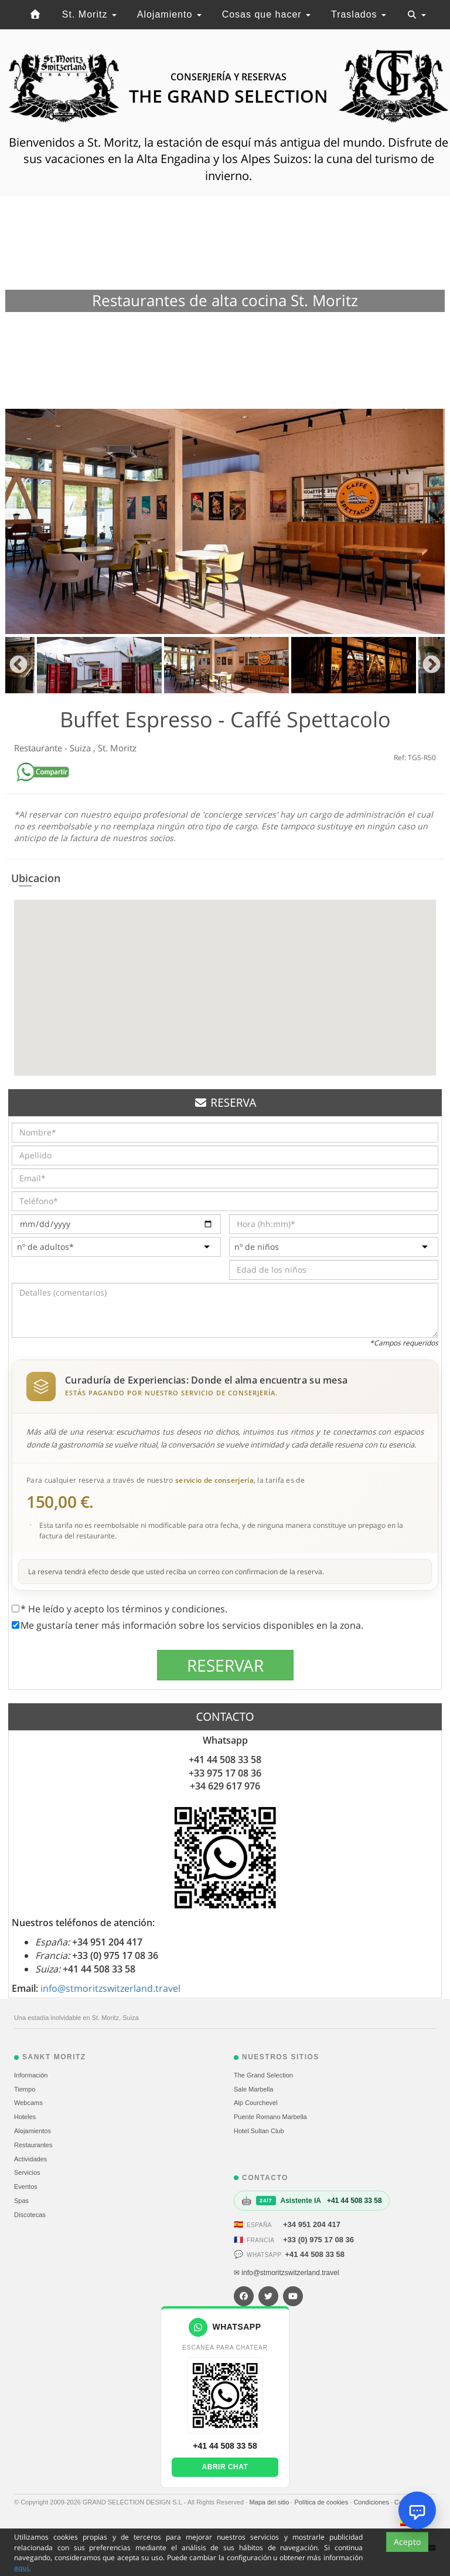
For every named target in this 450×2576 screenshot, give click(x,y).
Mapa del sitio (270, 2502)
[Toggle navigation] (416, 14)
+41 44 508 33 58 (315, 2254)
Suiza (81, 748)
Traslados (358, 14)
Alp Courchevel (256, 2102)
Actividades (30, 2159)
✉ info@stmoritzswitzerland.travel (286, 2273)
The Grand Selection (263, 2075)
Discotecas (30, 2214)
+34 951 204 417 (311, 2224)
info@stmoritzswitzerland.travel (110, 1988)
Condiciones (372, 2502)
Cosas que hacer (266, 14)
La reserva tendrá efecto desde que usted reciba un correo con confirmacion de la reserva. (176, 1572)
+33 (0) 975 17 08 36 (318, 2239)
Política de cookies (322, 2502)
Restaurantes (33, 2144)
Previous (18, 665)
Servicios (27, 2172)
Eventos (26, 2186)
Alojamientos (32, 2130)
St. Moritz (89, 14)
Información (30, 2075)
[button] (225, 977)
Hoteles (25, 2116)
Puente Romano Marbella (270, 2116)
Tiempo (24, 2089)
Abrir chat (225, 2467)
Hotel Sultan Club (259, 2130)
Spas (21, 2200)
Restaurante (39, 748)
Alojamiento (169, 14)
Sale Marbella (253, 2089)
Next (431, 665)
